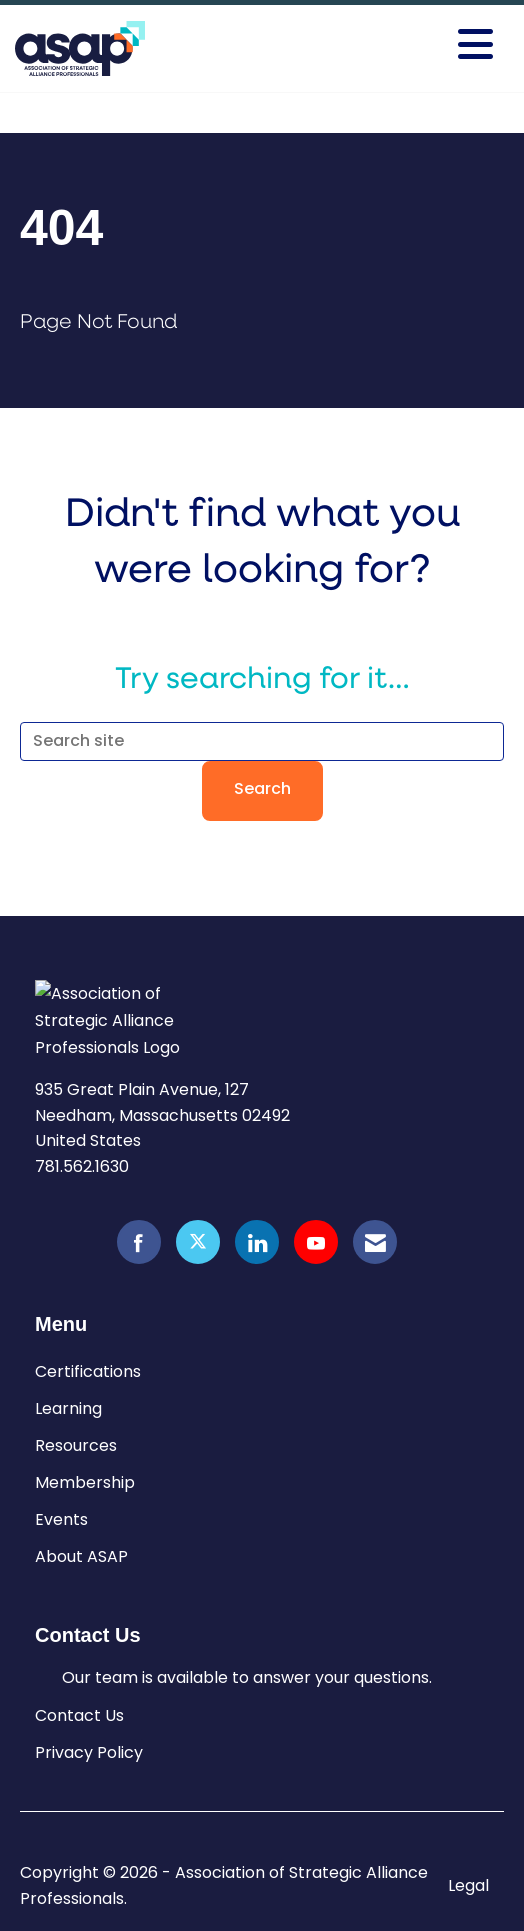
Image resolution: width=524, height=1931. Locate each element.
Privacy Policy (89, 1752)
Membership (85, 1482)
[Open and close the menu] (398, 45)
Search (262, 790)
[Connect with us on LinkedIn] (257, 1242)
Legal (468, 1886)
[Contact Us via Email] (375, 1242)
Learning (68, 1408)
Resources (76, 1445)
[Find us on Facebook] (139, 1242)
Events (61, 1519)
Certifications (88, 1371)
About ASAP (81, 1556)
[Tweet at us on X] (198, 1242)
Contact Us (79, 1715)
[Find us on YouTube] (316, 1242)
